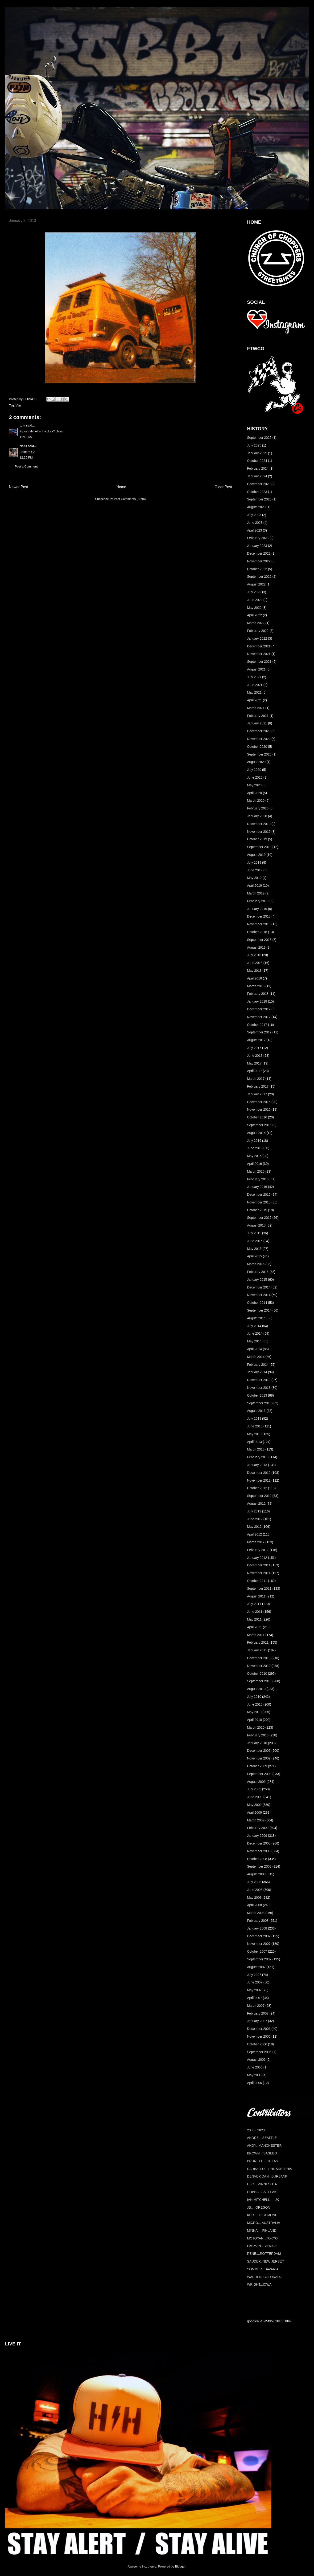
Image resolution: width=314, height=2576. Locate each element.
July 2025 (254, 445)
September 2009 (259, 1774)
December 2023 (259, 484)
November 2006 (259, 2036)
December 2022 (259, 553)
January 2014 (257, 1372)
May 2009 (254, 1805)
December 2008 (259, 1843)
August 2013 (256, 1411)
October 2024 (257, 461)
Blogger (180, 2566)
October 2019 (257, 839)
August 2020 (256, 762)
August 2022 (256, 584)
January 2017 (257, 1094)
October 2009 (257, 1766)
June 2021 (254, 685)
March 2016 (255, 1171)
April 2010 (254, 1720)
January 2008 (257, 1928)
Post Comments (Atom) (130, 499)
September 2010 (259, 1681)
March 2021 (255, 708)
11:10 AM (26, 437)
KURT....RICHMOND (262, 2215)
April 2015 (254, 1256)
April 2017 (254, 1071)
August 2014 (256, 1318)
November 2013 (259, 1388)
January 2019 (257, 909)
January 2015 (257, 1279)
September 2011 (259, 1588)
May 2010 (254, 1712)
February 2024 (258, 468)
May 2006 (254, 2075)
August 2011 (256, 1596)
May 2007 (254, 1990)
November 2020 (259, 739)
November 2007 (259, 1944)
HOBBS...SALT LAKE (263, 2192)
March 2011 (255, 1635)
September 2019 (259, 847)
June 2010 (254, 1704)
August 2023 (256, 507)
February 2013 (258, 1457)
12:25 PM (26, 457)
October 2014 (257, 1302)
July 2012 (254, 1511)
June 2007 (254, 1982)
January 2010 (257, 1743)
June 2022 (254, 600)
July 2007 (254, 1975)
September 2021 (259, 661)
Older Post (223, 487)
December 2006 (259, 2029)
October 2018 (257, 932)
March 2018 (255, 986)
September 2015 (259, 1217)
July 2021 (254, 677)
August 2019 (256, 855)
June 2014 (254, 1333)
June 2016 (254, 1148)
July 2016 (254, 1140)
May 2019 (254, 878)
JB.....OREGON (258, 2207)
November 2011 (259, 1573)
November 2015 (259, 1202)
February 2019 (258, 901)
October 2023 (257, 492)
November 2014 (259, 1295)
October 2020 (257, 746)
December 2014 (259, 1287)
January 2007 (257, 2021)
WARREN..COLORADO (264, 2277)
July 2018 (254, 955)
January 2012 (257, 1558)
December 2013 (259, 1380)
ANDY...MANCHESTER (264, 2145)
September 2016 (259, 1125)
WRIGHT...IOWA (259, 2284)
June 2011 (254, 1611)
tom (22, 425)
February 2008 (258, 1920)
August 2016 (256, 1133)
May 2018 (254, 970)
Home (121, 487)
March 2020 (255, 800)
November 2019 (259, 831)
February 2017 (258, 1086)
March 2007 (255, 2005)
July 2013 (254, 1418)
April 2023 (254, 530)
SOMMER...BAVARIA (262, 2269)
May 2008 (254, 1897)
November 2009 (259, 1758)
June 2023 (254, 522)
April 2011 (254, 1627)
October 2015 (257, 1210)
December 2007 (259, 1936)
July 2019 (254, 862)
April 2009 (254, 1812)
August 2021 (256, 669)
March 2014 (255, 1357)
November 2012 (259, 1480)
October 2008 (257, 1859)
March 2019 (255, 893)
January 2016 (257, 1187)
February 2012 (258, 1550)
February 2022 (258, 631)
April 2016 (254, 1164)
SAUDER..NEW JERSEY (265, 2261)
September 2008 (259, 1866)
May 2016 (254, 1156)
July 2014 (254, 1326)
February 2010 (258, 1735)
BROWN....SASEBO (262, 2153)
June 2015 (254, 1241)
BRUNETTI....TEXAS (262, 2161)
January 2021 (257, 723)
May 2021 (254, 692)
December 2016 (259, 1102)
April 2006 (254, 2083)
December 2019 (259, 824)
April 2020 (254, 793)
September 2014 (259, 1310)
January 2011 (257, 1650)
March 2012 (255, 1542)
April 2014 (254, 1349)
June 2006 (254, 2067)
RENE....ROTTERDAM (264, 2253)
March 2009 (255, 1820)
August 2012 (256, 1503)
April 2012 (254, 1534)
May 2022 (254, 607)
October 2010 (257, 1673)
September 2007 (259, 1959)
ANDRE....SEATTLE (262, 2138)
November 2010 (259, 1666)
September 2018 (259, 940)
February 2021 (258, 716)
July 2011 (254, 1604)
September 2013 (259, 1403)
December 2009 (259, 1750)
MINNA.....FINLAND (261, 2230)
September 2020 (259, 754)
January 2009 (257, 1835)
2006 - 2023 (256, 2130)
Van (18, 405)
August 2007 (256, 1967)
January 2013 (257, 1465)
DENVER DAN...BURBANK (267, 2176)
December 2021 (259, 646)
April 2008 (254, 1905)
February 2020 (258, 808)
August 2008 (256, 1874)
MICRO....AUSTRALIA (263, 2223)
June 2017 (254, 1055)
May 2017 (254, 1063)
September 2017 (259, 1032)
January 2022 (257, 638)
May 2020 (254, 785)
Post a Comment (26, 466)
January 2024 (257, 476)
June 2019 (254, 870)
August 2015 (256, 1225)
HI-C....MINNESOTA (262, 2184)
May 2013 (254, 1434)
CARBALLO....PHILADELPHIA (269, 2169)
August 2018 (256, 947)
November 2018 (259, 924)
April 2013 (254, 1442)
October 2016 (257, 1117)
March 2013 (255, 1449)
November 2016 (259, 1109)
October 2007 (257, 1951)
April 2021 (254, 700)
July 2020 (254, 770)
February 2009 (258, 1828)
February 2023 (258, 538)
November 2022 (259, 561)
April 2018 (254, 978)
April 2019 (254, 885)
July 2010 (254, 1696)
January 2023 (257, 546)
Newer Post (18, 487)
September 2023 (259, 499)
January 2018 (257, 1001)
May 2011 (254, 1619)
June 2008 (254, 1890)
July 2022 (254, 592)
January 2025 (257, 453)
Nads (23, 446)
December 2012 (259, 1473)
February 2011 (258, 1642)
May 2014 (254, 1341)
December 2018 (259, 916)
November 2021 (259, 654)
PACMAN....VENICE (262, 2246)
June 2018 (254, 963)
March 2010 (255, 1727)
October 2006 (257, 2044)
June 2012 (254, 1519)
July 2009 (254, 1789)
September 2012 (259, 1496)
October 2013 (257, 1395)
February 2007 (258, 2013)
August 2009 (256, 1782)
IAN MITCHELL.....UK (263, 2200)
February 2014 (258, 1364)
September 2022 (259, 576)
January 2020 (257, 816)
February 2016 (258, 1179)
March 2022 (255, 623)
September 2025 (259, 437)
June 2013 (254, 1426)
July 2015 (254, 1233)
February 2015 (258, 1272)
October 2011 (257, 1581)
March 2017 (255, 1079)
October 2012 (257, 1488)
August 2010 (256, 1689)
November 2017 (259, 1017)
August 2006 (256, 2059)
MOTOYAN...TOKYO (262, 2238)
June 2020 (254, 777)
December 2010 (259, 1658)
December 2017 (259, 1009)
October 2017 (257, 1025)
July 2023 (254, 515)
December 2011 (259, 1565)
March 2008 (255, 1913)
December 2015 (259, 1194)
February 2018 (258, 993)
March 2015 (255, 1264)
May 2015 (254, 1249)
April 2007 (254, 1998)
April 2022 (254, 615)
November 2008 (259, 1851)
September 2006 (259, 2052)
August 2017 (256, 1040)
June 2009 (254, 1797)
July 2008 (254, 1882)
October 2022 (257, 569)
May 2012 (254, 1526)
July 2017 (254, 1048)
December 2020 (259, 731)
